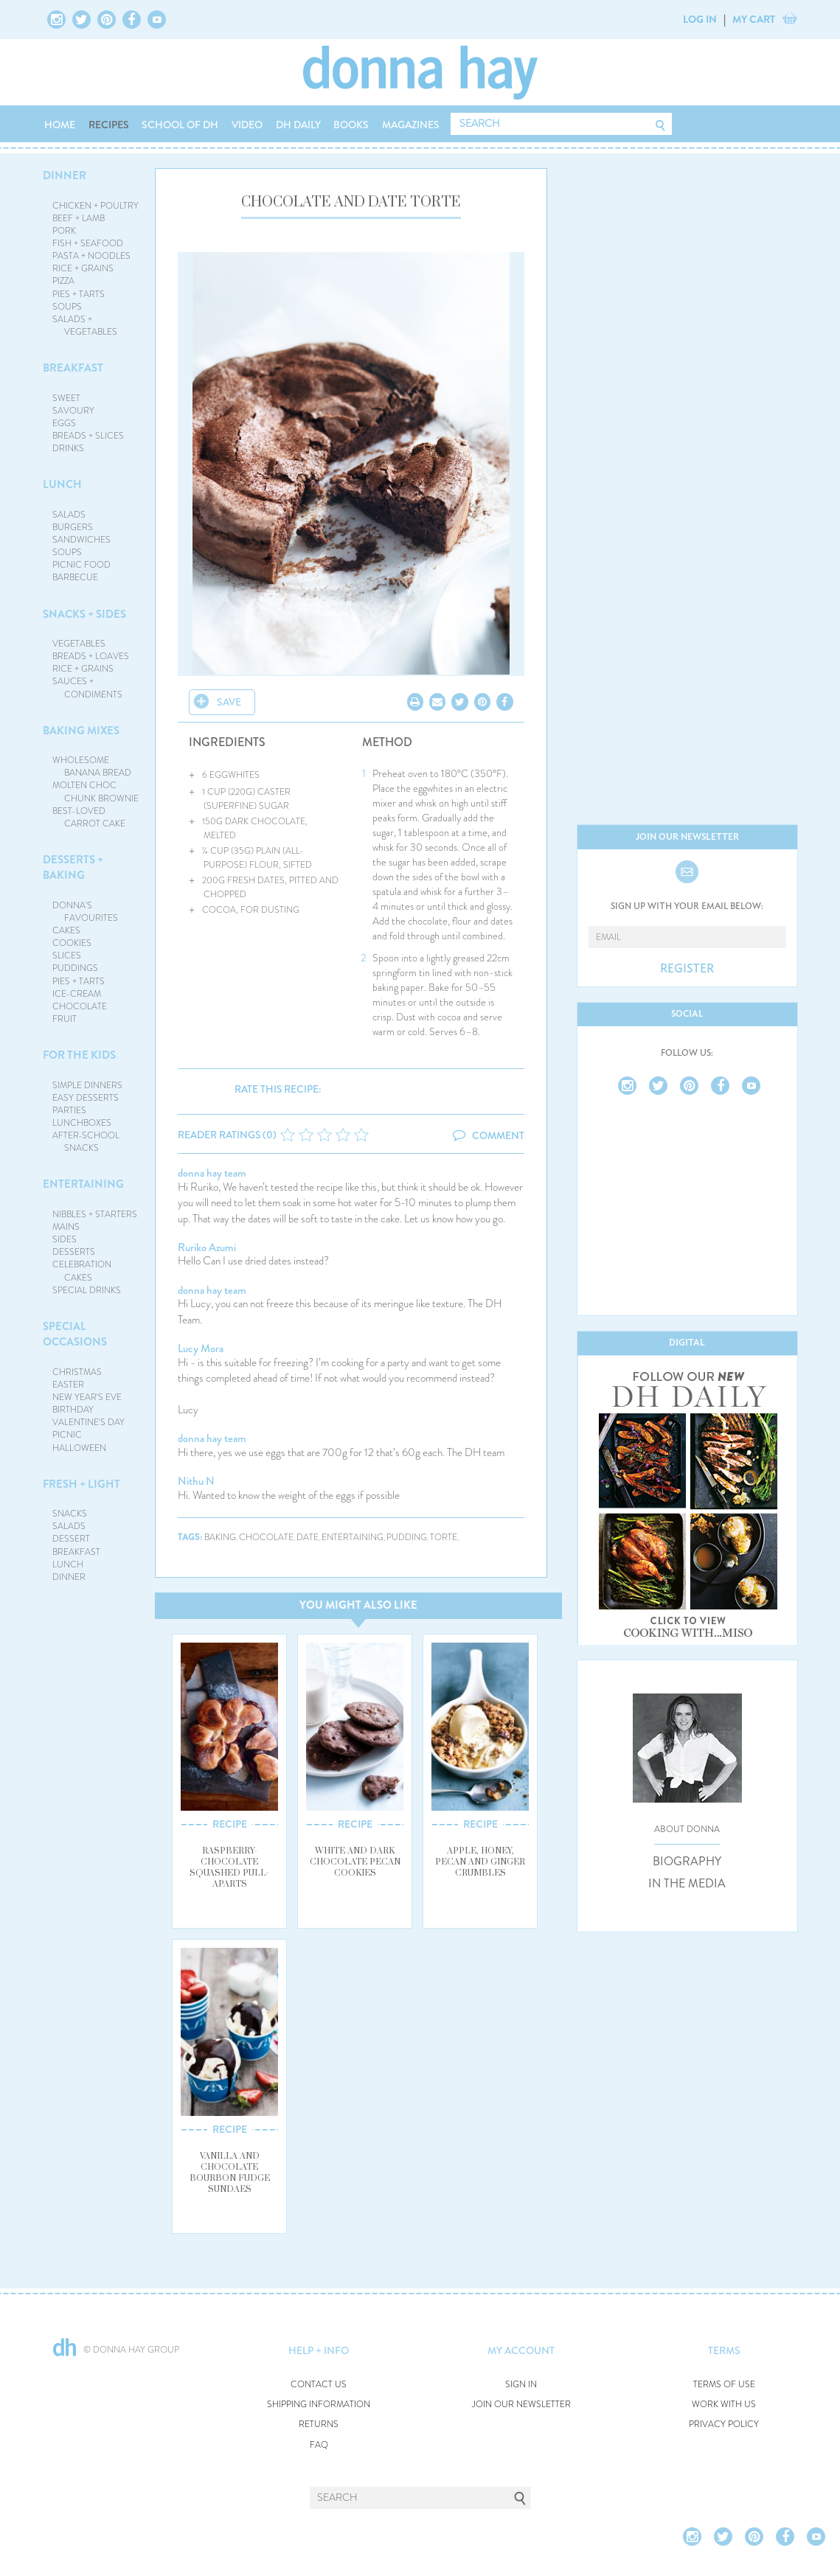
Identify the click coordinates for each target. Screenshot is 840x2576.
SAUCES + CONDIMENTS (87, 687)
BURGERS (72, 527)
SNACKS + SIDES (84, 614)
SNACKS (69, 1513)
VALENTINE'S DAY (88, 1422)
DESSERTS (73, 1252)
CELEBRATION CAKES (81, 1271)
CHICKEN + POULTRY (95, 205)
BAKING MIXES (81, 731)
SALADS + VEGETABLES (84, 325)
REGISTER (687, 969)
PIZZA (63, 281)
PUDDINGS (75, 968)
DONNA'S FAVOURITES (85, 912)
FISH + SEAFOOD (87, 243)
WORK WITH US (724, 2404)
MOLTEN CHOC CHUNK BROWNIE (95, 791)
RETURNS (319, 2424)
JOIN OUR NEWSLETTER (521, 2404)
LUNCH (62, 484)
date (307, 1537)
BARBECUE (75, 577)
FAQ (319, 2445)
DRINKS (68, 448)
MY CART (753, 19)
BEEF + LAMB (78, 218)
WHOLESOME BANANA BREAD (91, 766)
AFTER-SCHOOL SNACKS (85, 1142)
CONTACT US (319, 2384)
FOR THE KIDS (79, 1055)
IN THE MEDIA (687, 1884)
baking (220, 1537)
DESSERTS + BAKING (73, 867)
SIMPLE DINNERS (87, 1085)
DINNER (64, 175)
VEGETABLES (78, 643)
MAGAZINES (411, 124)
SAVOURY (73, 410)
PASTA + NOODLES (91, 255)
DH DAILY (298, 124)
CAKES (66, 930)
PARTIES (69, 1110)
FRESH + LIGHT (81, 1484)
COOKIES (71, 943)
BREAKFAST (73, 368)
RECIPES (108, 124)
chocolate (266, 1537)
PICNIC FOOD (81, 564)
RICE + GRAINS (83, 268)
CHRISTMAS (77, 1372)
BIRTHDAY (73, 1409)
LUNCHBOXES (81, 1122)
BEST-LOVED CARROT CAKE (88, 817)
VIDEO (247, 124)
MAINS (66, 1226)
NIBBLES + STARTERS (94, 1214)
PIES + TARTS (78, 294)
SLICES (66, 955)
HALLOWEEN (79, 1448)
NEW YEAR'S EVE (87, 1397)
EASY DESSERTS (85, 1097)
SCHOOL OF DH (180, 124)
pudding (406, 1537)
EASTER (68, 1384)
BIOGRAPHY (687, 1861)
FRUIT (64, 1019)
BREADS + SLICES (88, 435)
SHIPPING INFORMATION (318, 2404)
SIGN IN (521, 2384)
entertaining (352, 1537)
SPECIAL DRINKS (86, 1290)
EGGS (64, 423)
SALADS (69, 514)
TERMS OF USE (724, 2384)
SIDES (64, 1239)
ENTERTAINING (83, 1184)
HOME (59, 124)
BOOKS (351, 124)
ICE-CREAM (76, 993)
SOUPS (67, 306)
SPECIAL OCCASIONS (75, 1334)
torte (443, 1537)
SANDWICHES (81, 539)
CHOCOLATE (79, 1006)
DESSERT (71, 1538)
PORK (64, 230)
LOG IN (700, 19)
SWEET (66, 398)
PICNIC (67, 1434)
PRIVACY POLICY (724, 2424)
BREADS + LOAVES (90, 656)
